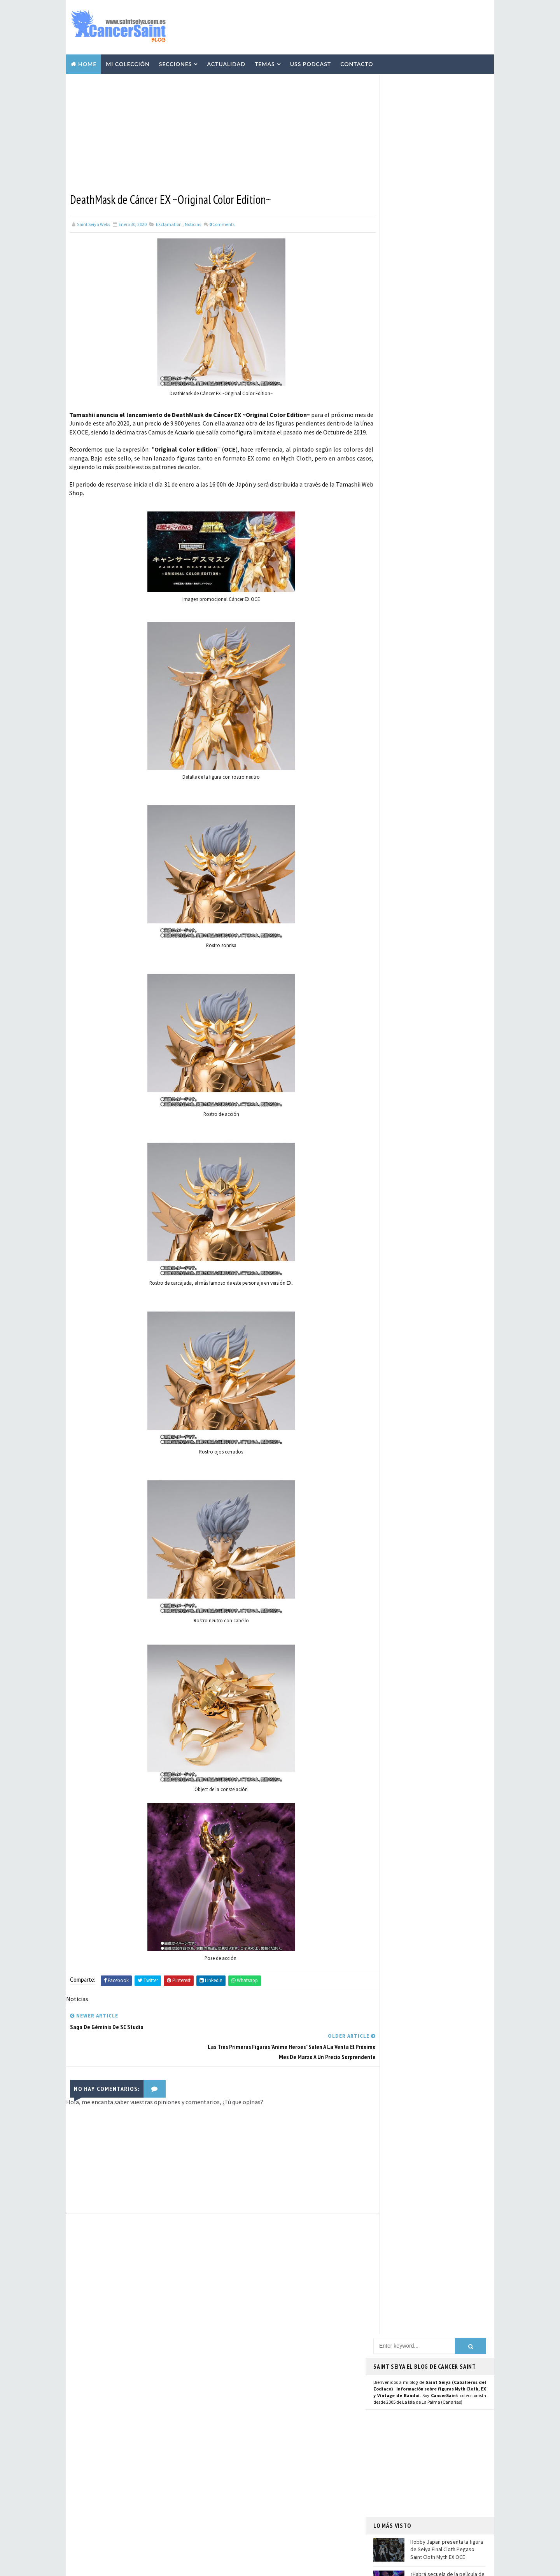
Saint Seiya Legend (401, 858)
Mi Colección (128, 63)
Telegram (389, 825)
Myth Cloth (235, 2393)
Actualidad (226, 63)
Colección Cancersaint (248, 2379)
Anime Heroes (237, 2461)
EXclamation (169, 223)
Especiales (234, 2420)
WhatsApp (390, 833)
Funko (229, 2501)
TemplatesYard (140, 2566)
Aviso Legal (401, 2475)
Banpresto (276, 2474)
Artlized (291, 2515)
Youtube (387, 792)
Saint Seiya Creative (403, 875)
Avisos (282, 2461)
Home (87, 63)
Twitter (387, 775)
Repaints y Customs (284, 2406)
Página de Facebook (402, 766)
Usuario (447, 766)
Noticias (193, 223)
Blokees (231, 2488)
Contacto (356, 63)
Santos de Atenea (241, 2515)
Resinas (231, 2406)
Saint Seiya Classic (401, 866)
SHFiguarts (270, 2529)
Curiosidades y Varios (293, 2420)
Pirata (229, 2529)
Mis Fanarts (270, 2501)
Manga (229, 2433)
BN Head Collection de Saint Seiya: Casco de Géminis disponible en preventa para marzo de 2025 (156, 2491)
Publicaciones (275, 2433)
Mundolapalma (323, 2566)
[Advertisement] (347, 26)
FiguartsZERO (276, 2488)
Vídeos (282, 2393)
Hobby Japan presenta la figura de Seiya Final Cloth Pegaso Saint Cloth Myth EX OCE (446, 288)
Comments (221, 223)
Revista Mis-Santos (244, 2447)
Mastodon (390, 801)
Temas (265, 63)
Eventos (231, 2474)
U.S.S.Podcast (237, 2365)
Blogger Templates (229, 2566)
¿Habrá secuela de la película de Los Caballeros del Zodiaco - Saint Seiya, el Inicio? (447, 321)
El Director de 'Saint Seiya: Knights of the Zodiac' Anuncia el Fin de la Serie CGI (156, 2459)
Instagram (391, 783)
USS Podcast (310, 63)
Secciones (175, 63)
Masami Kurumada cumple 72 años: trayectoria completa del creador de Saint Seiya (446, 353)
